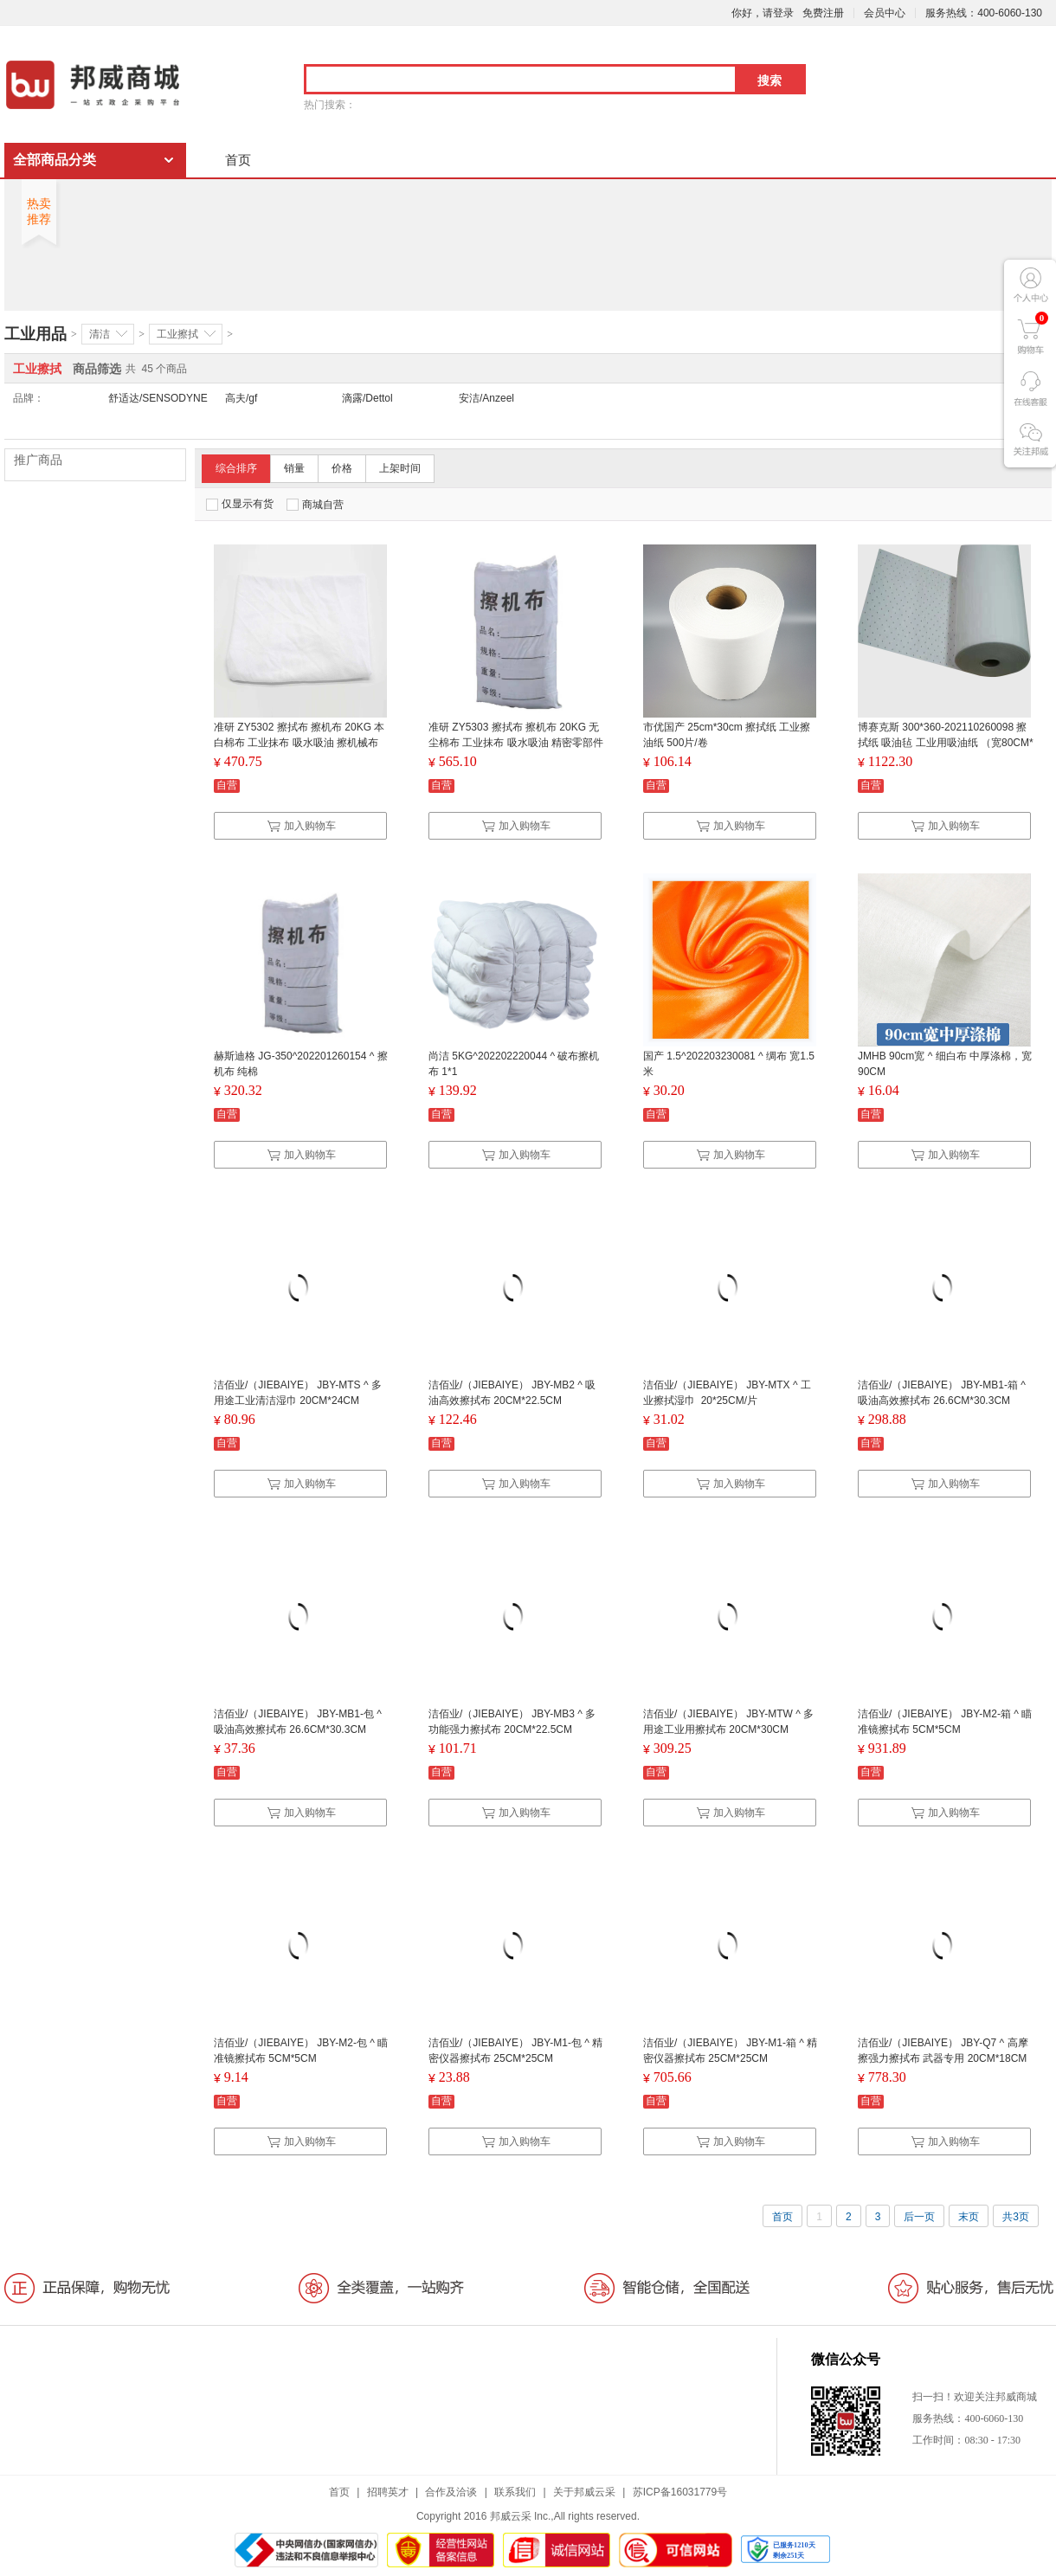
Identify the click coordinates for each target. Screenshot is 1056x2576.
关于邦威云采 (584, 2492)
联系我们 (515, 2492)
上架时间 (400, 468)
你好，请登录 (762, 13)
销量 (294, 468)
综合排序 (236, 468)
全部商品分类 (54, 159)
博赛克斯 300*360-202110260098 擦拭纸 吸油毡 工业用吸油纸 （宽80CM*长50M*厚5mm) (945, 742)
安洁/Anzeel (486, 398)
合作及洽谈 (451, 2492)
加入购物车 (301, 825)
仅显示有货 (240, 504)
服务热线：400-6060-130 (983, 13)
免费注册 (823, 13)
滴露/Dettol (367, 398)
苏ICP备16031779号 (680, 2492)
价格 (342, 468)
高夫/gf (241, 398)
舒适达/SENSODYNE (158, 398)
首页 (238, 159)
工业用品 (35, 334)
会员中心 (884, 13)
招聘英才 (388, 2492)
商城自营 (315, 505)
